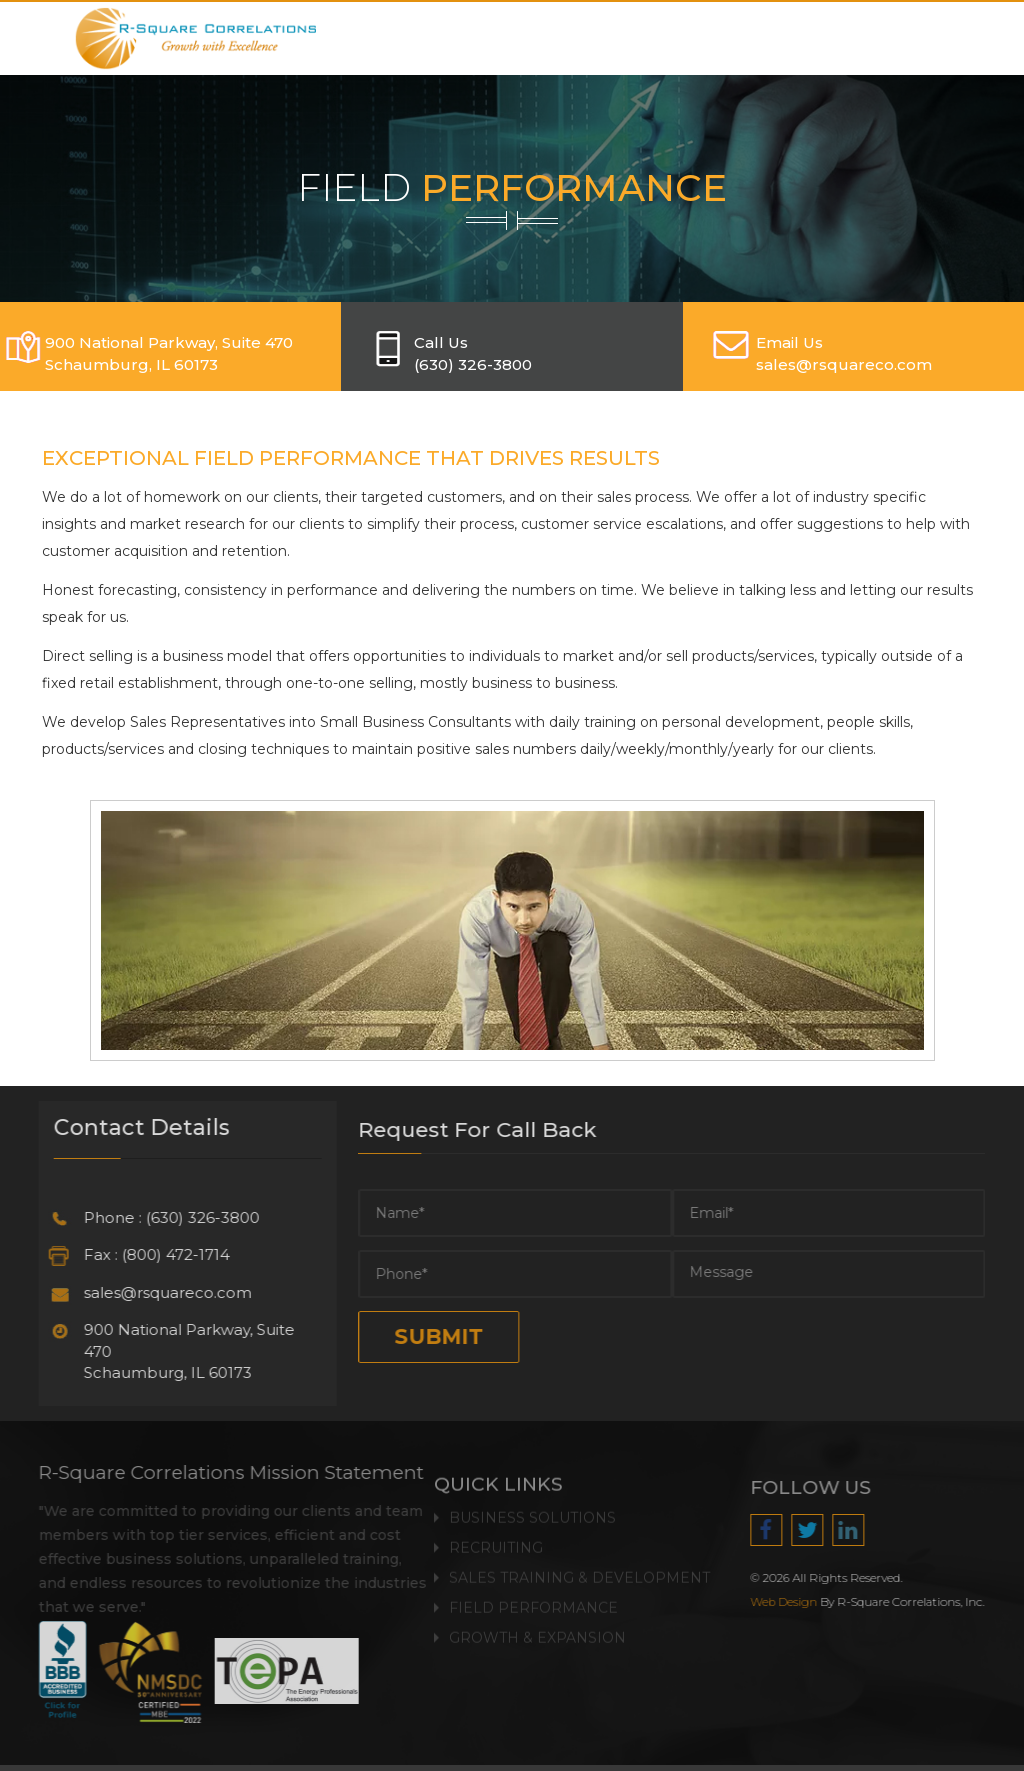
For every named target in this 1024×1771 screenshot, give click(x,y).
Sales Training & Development (579, 1570)
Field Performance (533, 1600)
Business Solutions (532, 1510)
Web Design (791, 1602)
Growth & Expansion (537, 1630)
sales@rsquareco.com (160, 1292)
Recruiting (496, 1540)
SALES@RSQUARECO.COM (844, 364)
